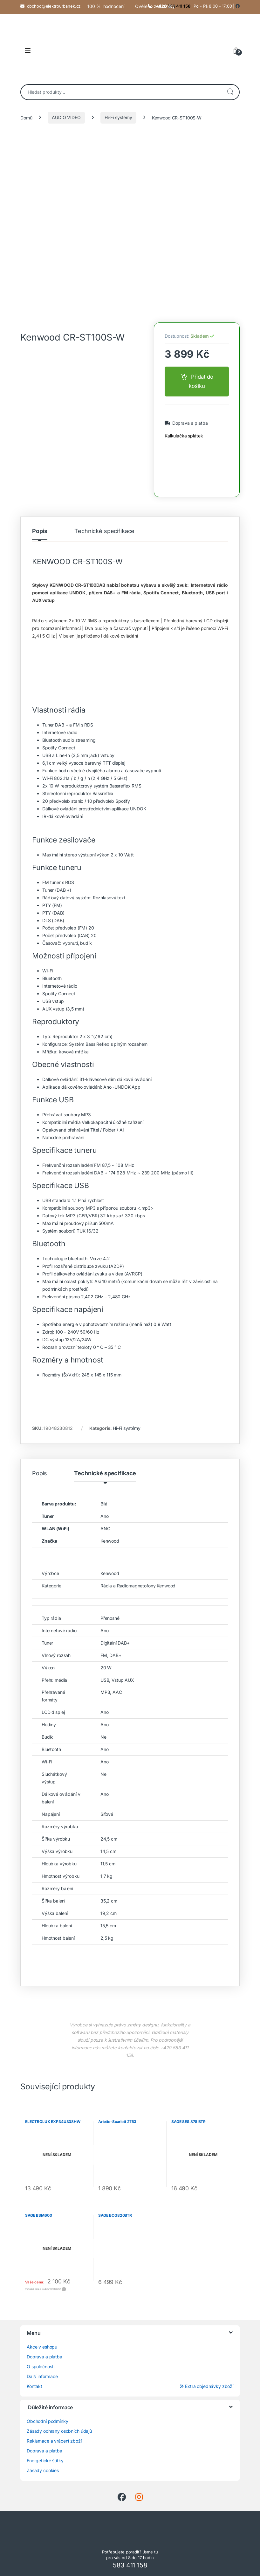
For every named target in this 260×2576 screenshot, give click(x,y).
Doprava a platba (189, 423)
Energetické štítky (45, 2460)
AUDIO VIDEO (66, 117)
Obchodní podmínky (47, 2421)
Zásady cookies (43, 2470)
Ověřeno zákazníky (155, 6)
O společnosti (40, 2366)
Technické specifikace (104, 531)
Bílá (103, 1503)
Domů (26, 117)
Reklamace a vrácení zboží (54, 2441)
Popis (39, 531)
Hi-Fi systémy (118, 117)
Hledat (230, 92)
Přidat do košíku (201, 381)
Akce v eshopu (42, 2347)
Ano (104, 1516)
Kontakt (34, 2386)
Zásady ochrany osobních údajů (59, 2431)
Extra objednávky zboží (206, 2386)
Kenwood (109, 1541)
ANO (105, 1528)
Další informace (42, 2376)
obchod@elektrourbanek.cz (54, 6)
